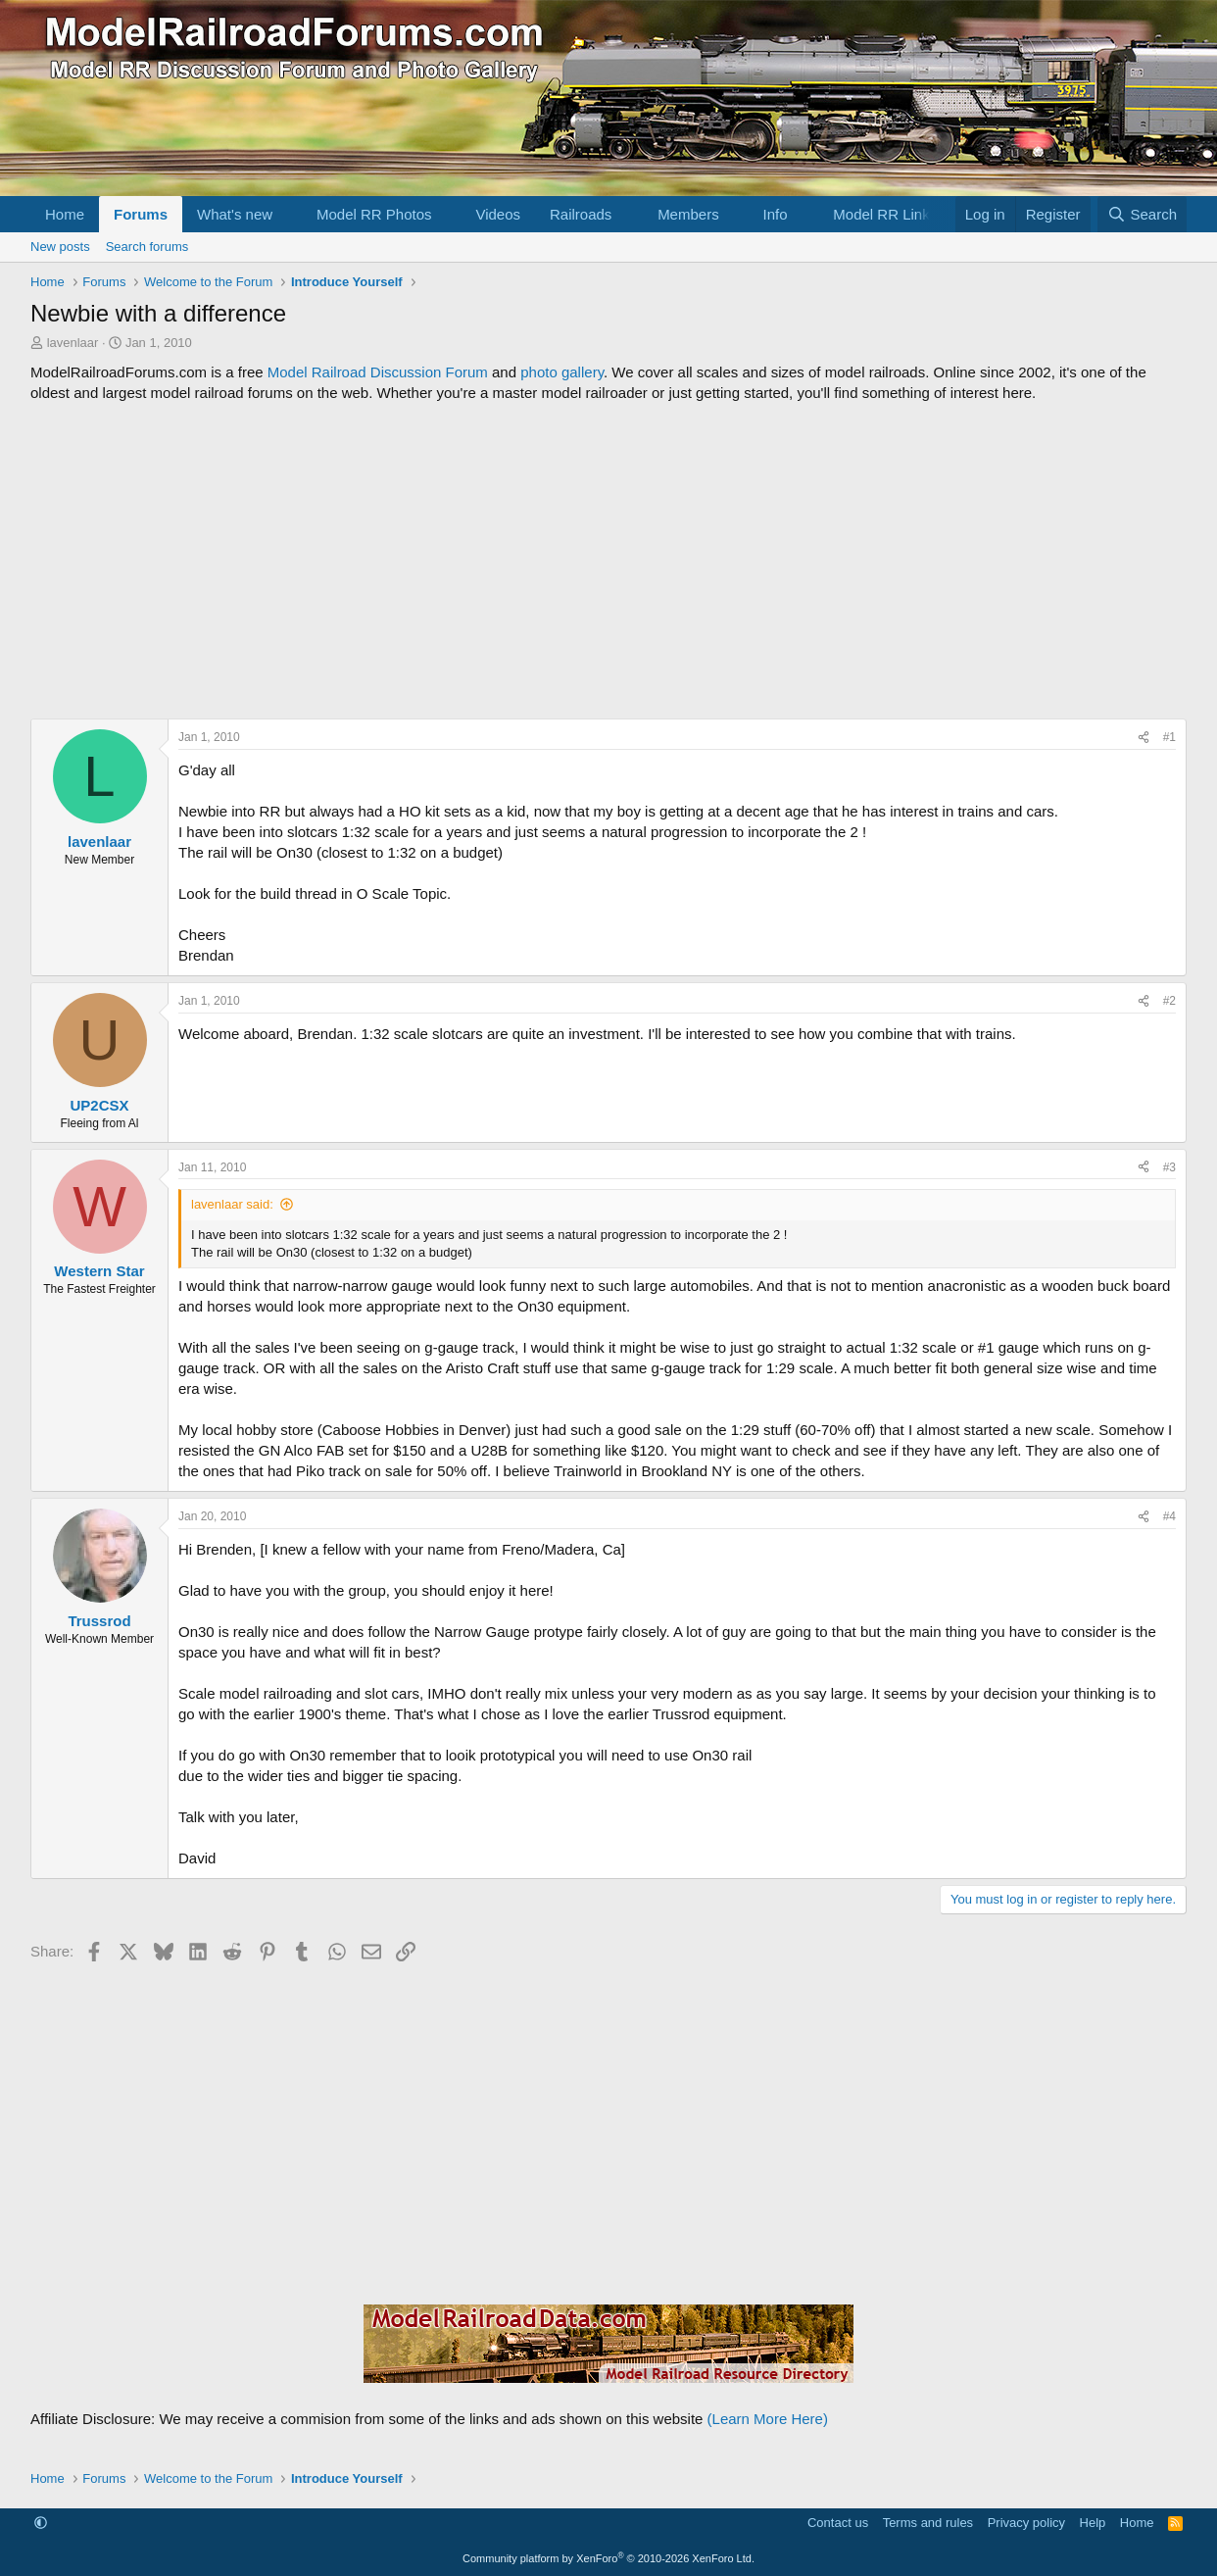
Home (64, 214)
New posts (60, 246)
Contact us (837, 2522)
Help (1093, 2522)
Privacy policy (1026, 2522)
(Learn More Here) (767, 2418)
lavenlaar (73, 342)
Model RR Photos (374, 214)
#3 (1169, 1167)
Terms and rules (928, 2522)
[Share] (1143, 737)
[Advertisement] (608, 560)
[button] (288, 214)
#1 (1169, 737)
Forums (141, 214)
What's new (234, 214)
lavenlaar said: (232, 1204)
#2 (1169, 1001)
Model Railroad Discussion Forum (378, 372)
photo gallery (562, 372)
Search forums (147, 246)
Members (688, 214)
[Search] (1142, 214)
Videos (497, 214)
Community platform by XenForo (608, 2558)
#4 (1169, 1516)
